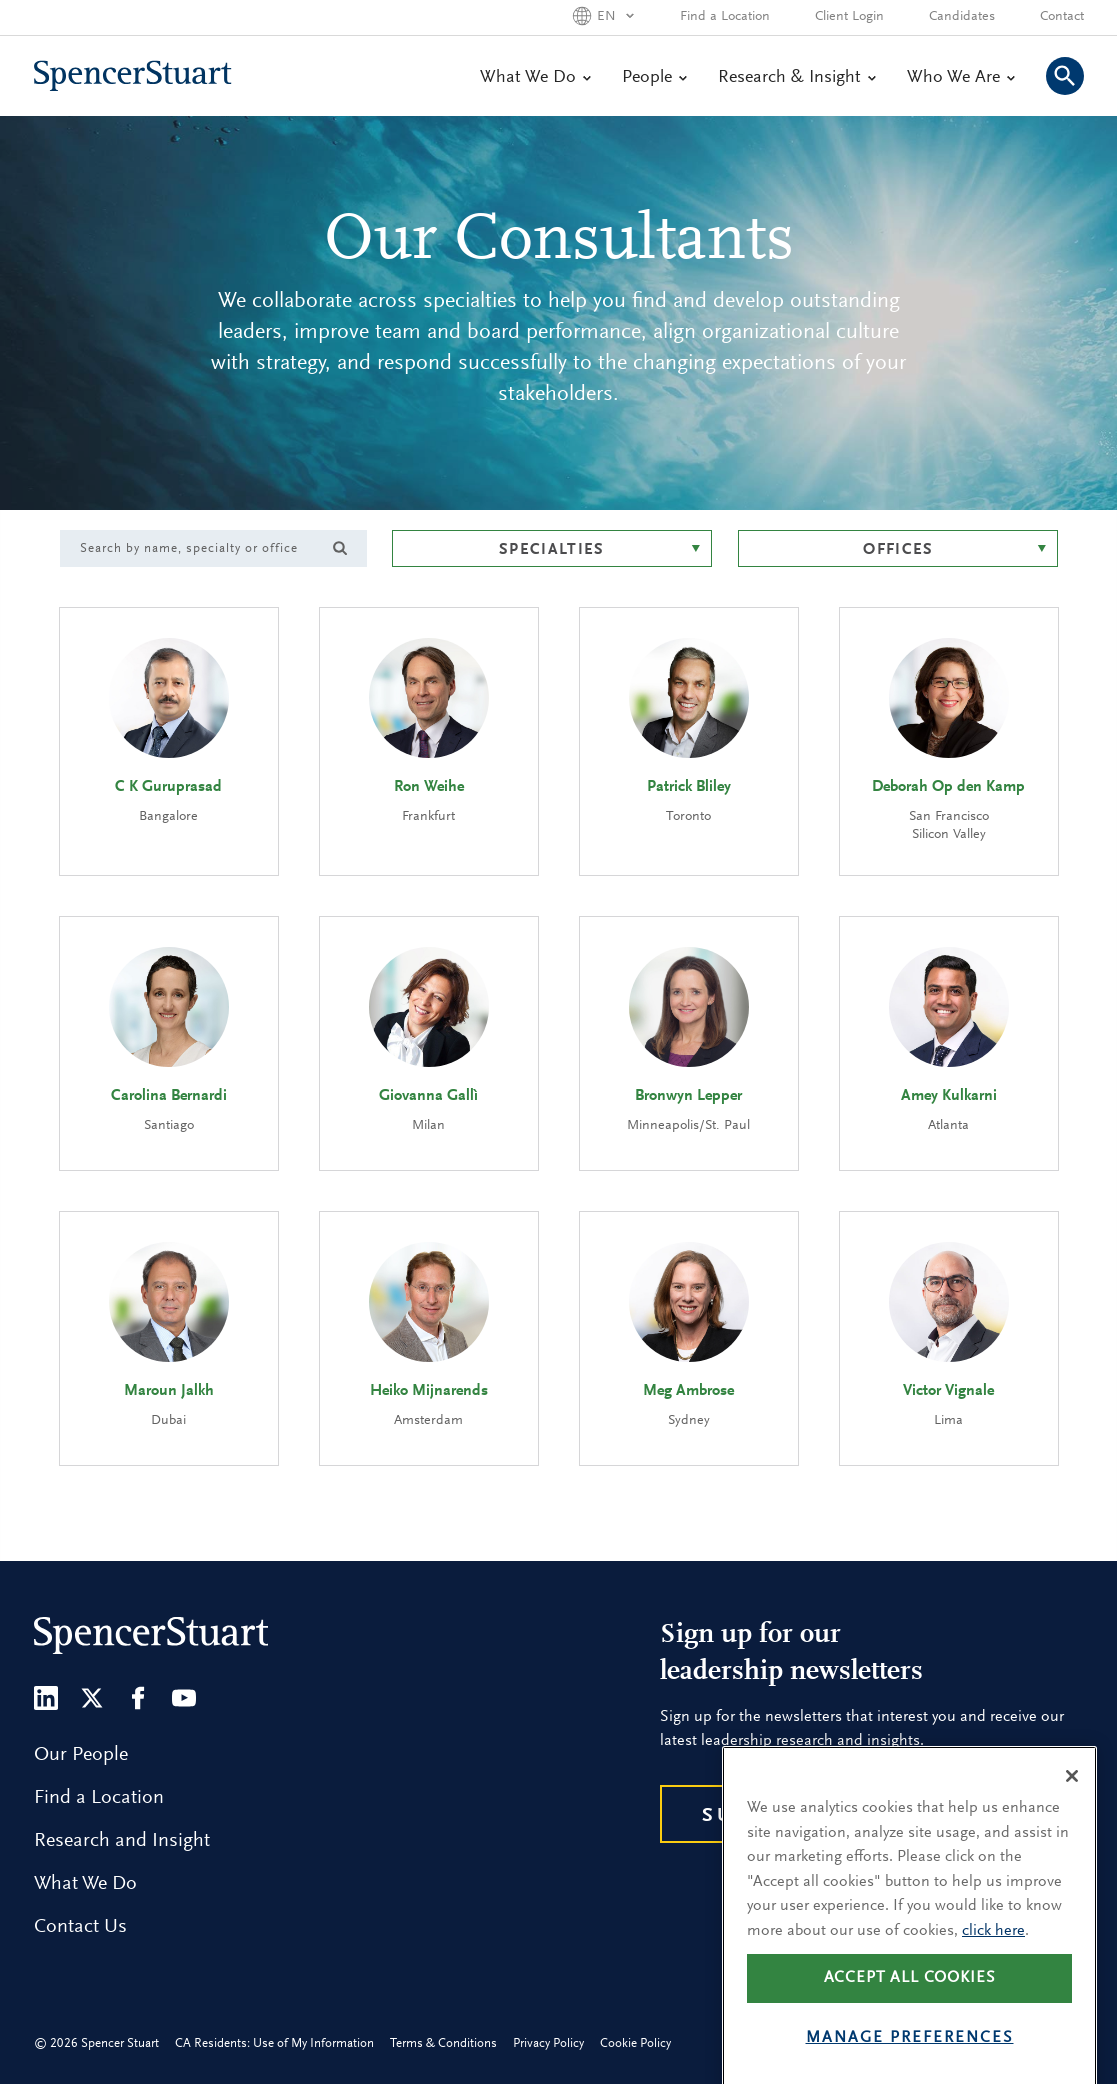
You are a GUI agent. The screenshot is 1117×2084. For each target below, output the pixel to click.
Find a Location (725, 17)
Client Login (849, 17)
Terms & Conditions (443, 2043)
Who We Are (960, 78)
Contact (1062, 17)
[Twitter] (92, 1698)
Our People (81, 1755)
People (654, 78)
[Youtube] (184, 1698)
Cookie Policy (635, 2043)
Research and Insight (122, 1841)
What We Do (535, 78)
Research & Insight (796, 78)
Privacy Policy (548, 2043)
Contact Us (80, 1927)
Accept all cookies (910, 2012)
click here (993, 1965)
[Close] (1072, 1810)
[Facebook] (138, 1698)
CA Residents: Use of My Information (274, 2043)
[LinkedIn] (46, 1698)
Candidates (962, 17)
